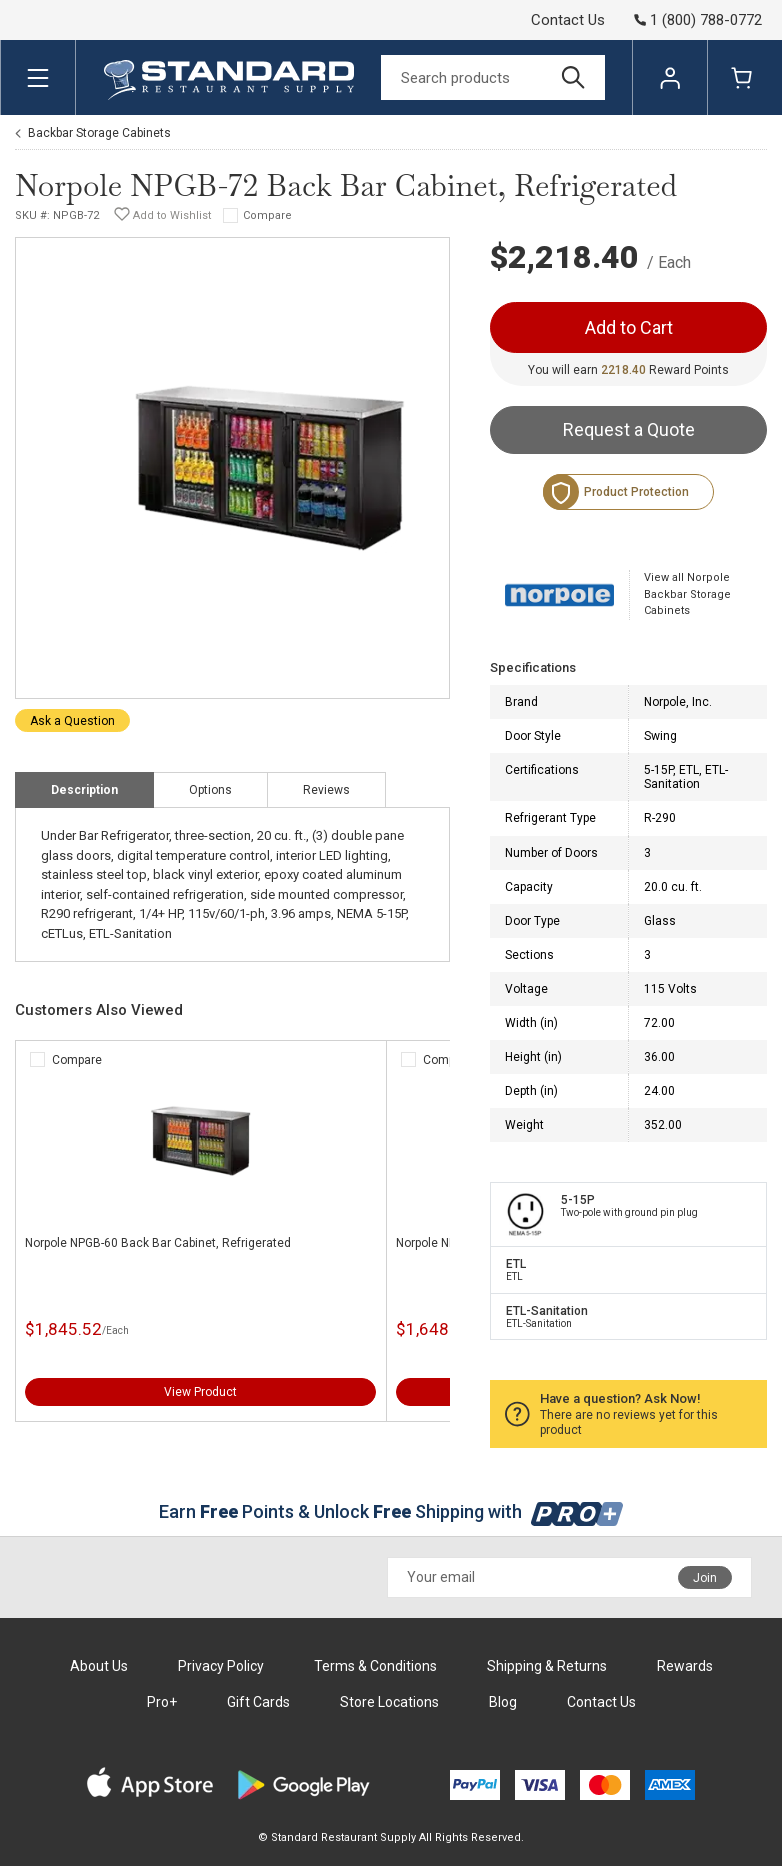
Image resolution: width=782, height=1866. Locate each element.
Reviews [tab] (326, 790)
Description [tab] (84, 790)
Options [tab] (210, 790)
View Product (200, 1392)
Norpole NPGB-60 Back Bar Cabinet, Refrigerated (158, 1243)
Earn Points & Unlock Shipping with (391, 1511)
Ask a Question (72, 721)
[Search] (493, 77)
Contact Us (568, 20)
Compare (267, 215)
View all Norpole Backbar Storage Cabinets (687, 594)
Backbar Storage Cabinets (99, 133)
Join (705, 1578)
